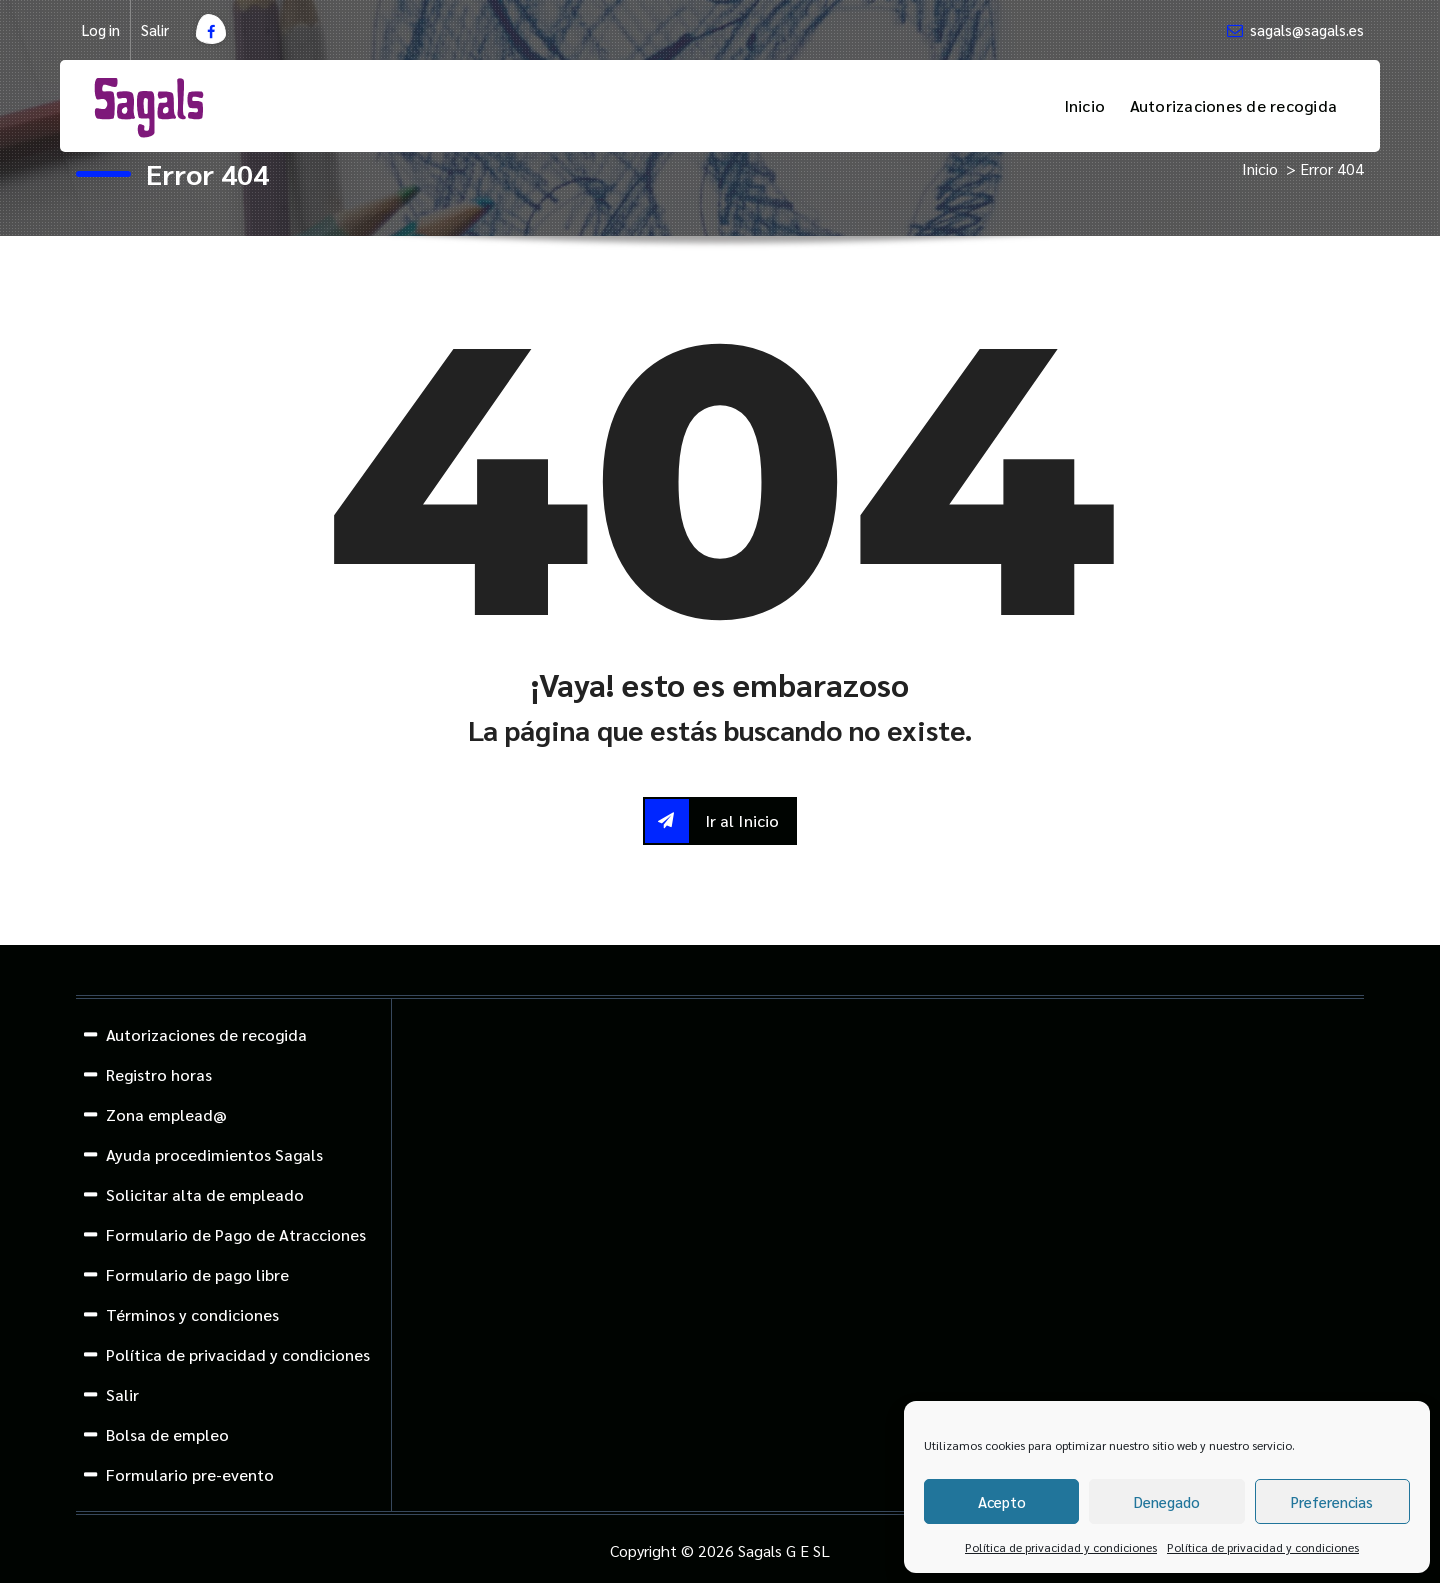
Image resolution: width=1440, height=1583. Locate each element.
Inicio (1085, 105)
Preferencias (1332, 1501)
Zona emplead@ (166, 1114)
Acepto (1002, 1501)
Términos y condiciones (192, 1314)
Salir (155, 30)
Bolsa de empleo (167, 1434)
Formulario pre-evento (190, 1474)
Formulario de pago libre (197, 1274)
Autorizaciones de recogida (1234, 105)
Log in (101, 30)
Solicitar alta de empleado (205, 1194)
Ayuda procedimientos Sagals (214, 1154)
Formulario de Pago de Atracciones (236, 1234)
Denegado (1167, 1501)
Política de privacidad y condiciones (1061, 1547)
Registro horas (159, 1074)
